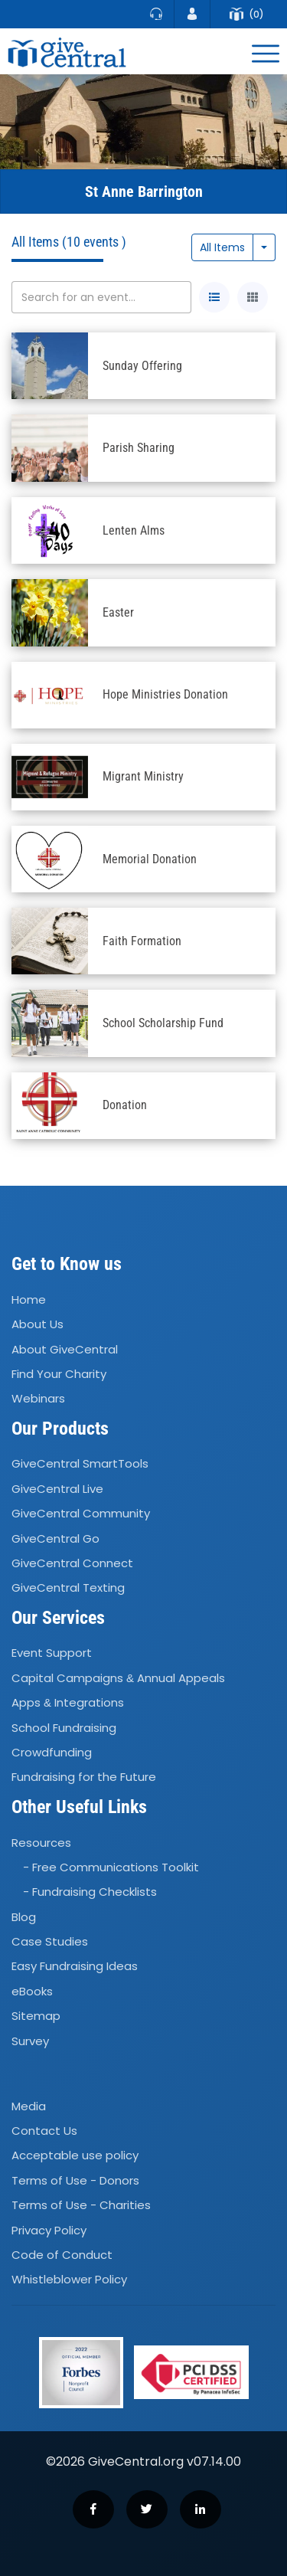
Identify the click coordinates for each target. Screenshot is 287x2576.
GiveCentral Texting (68, 1588)
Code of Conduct (62, 2255)
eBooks (32, 1991)
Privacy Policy (48, 2230)
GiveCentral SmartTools (79, 1464)
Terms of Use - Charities (81, 2205)
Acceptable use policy (75, 2156)
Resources (41, 1843)
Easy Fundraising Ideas (74, 1967)
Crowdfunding (51, 1752)
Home (28, 1299)
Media (28, 2106)
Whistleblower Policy (69, 2280)
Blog (23, 1917)
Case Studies (49, 1941)
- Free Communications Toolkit (111, 1867)
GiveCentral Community (80, 1513)
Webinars (38, 1398)
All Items (222, 247)
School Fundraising (63, 1728)
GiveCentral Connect (72, 1563)
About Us (37, 1324)
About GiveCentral (64, 1349)
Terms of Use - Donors (75, 2180)
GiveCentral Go (55, 1538)
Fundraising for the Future (83, 1777)
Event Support (51, 1653)
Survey (30, 2041)
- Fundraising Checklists (90, 1892)
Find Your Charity (58, 1374)
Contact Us (44, 2131)
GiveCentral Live (57, 1489)
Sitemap (35, 2016)
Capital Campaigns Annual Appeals (118, 1678)
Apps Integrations (67, 1702)
